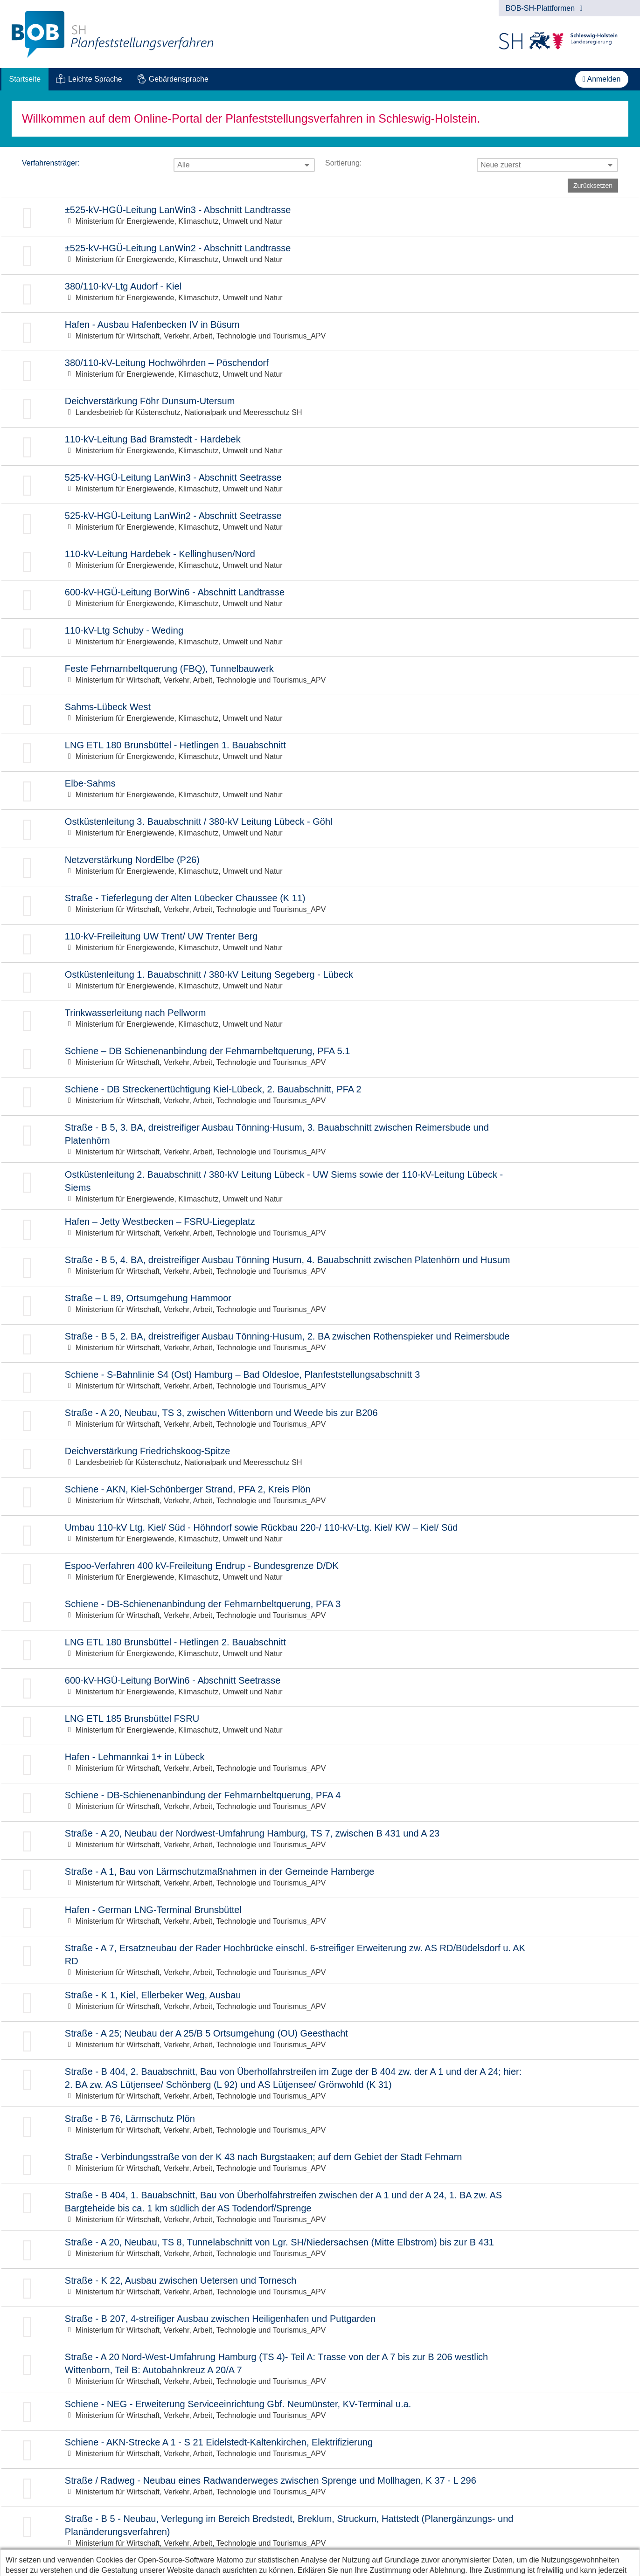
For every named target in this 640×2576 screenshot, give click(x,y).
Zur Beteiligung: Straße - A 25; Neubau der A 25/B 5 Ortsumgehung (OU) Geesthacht (320, 2040)
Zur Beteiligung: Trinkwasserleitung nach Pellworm (320, 1020)
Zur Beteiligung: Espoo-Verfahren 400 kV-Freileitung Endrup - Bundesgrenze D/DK (320, 1573)
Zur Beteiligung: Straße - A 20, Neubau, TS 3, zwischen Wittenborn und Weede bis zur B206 (320, 1420)
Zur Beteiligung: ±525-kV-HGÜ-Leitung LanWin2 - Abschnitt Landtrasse (320, 255)
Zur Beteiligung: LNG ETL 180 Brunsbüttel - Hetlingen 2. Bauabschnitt (320, 1649)
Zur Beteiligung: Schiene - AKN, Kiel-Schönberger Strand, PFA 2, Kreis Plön (320, 1496)
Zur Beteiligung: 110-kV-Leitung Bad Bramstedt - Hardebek (320, 446)
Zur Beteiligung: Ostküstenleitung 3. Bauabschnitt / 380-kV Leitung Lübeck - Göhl (320, 829)
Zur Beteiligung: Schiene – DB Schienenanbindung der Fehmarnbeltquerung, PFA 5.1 (320, 1058)
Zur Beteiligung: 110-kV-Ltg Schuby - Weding (320, 637)
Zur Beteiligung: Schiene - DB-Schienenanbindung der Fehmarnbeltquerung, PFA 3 (320, 1611)
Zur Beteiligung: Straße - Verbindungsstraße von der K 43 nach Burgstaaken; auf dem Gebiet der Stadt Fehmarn (320, 2164)
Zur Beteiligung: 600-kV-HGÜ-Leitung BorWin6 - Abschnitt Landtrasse (320, 599)
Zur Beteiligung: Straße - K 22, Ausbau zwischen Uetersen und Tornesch (320, 2288)
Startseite (25, 79)
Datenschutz (30, 2565)
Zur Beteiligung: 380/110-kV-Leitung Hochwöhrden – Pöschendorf (320, 370)
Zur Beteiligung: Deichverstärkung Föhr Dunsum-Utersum (320, 408)
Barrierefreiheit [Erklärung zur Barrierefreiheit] (142, 2565)
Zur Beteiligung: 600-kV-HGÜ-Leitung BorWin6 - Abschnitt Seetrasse (320, 1687)
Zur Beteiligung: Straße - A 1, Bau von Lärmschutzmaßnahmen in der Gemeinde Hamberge (320, 1879)
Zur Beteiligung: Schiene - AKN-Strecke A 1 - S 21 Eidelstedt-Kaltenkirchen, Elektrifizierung (320, 2449)
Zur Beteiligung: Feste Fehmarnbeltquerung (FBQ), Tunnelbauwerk (320, 676)
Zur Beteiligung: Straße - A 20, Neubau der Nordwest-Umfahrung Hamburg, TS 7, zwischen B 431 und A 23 (320, 1840)
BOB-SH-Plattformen (544, 8)
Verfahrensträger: (51, 163)
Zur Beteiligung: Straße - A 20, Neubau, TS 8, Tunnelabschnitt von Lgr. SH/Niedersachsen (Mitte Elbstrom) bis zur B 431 (320, 2249)
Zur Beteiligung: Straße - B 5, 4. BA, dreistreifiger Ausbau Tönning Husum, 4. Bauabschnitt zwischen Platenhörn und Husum (320, 1267)
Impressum (84, 2565)
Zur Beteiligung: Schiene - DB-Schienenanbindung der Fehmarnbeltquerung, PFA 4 (320, 1802)
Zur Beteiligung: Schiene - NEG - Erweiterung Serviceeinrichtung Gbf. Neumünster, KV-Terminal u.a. (320, 2411)
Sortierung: (343, 163)
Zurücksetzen (592, 185)
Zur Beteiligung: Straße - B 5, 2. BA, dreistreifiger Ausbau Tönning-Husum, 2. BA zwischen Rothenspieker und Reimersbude (320, 1343)
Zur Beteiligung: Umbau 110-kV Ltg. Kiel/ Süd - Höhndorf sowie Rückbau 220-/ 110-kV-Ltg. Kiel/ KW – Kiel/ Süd (320, 1535)
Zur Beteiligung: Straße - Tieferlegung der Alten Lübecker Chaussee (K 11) (320, 905)
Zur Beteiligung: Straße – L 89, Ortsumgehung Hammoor (320, 1305)
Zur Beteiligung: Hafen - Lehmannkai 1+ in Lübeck (320, 1764)
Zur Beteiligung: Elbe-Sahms (320, 790)
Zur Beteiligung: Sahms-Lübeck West (320, 714)
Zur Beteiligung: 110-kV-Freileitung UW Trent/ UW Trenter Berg (320, 943)
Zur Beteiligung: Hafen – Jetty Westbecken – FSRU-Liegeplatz (320, 1229)
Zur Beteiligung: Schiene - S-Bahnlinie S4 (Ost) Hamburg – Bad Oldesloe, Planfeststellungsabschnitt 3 (320, 1382)
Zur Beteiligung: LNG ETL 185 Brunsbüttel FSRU (320, 1726)
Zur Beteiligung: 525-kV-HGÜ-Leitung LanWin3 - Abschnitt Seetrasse (320, 485)
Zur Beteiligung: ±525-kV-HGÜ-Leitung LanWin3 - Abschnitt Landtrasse (320, 217)
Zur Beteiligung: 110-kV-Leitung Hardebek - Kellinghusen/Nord (320, 561)
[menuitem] (25, 79)
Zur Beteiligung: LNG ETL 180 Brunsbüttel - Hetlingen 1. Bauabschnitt (320, 752)
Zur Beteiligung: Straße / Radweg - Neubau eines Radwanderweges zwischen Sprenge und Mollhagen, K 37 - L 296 (320, 2488)
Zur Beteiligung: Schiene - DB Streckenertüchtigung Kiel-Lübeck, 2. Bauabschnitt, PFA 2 (320, 1096)
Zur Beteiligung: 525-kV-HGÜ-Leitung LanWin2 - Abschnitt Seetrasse (320, 523)
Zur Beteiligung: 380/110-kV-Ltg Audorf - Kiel (320, 293)
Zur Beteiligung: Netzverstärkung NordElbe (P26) (320, 867)
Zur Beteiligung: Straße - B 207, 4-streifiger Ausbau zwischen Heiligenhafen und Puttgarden (320, 2326)
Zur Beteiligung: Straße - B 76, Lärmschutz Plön (320, 2126)
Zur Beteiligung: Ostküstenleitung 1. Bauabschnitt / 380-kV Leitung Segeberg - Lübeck (320, 982)
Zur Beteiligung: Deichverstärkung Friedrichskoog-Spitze (320, 1458)
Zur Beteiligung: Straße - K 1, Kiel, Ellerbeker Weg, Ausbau (320, 2002)
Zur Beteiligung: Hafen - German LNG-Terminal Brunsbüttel (320, 1917)
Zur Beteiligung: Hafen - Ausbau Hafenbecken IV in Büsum (320, 332)
